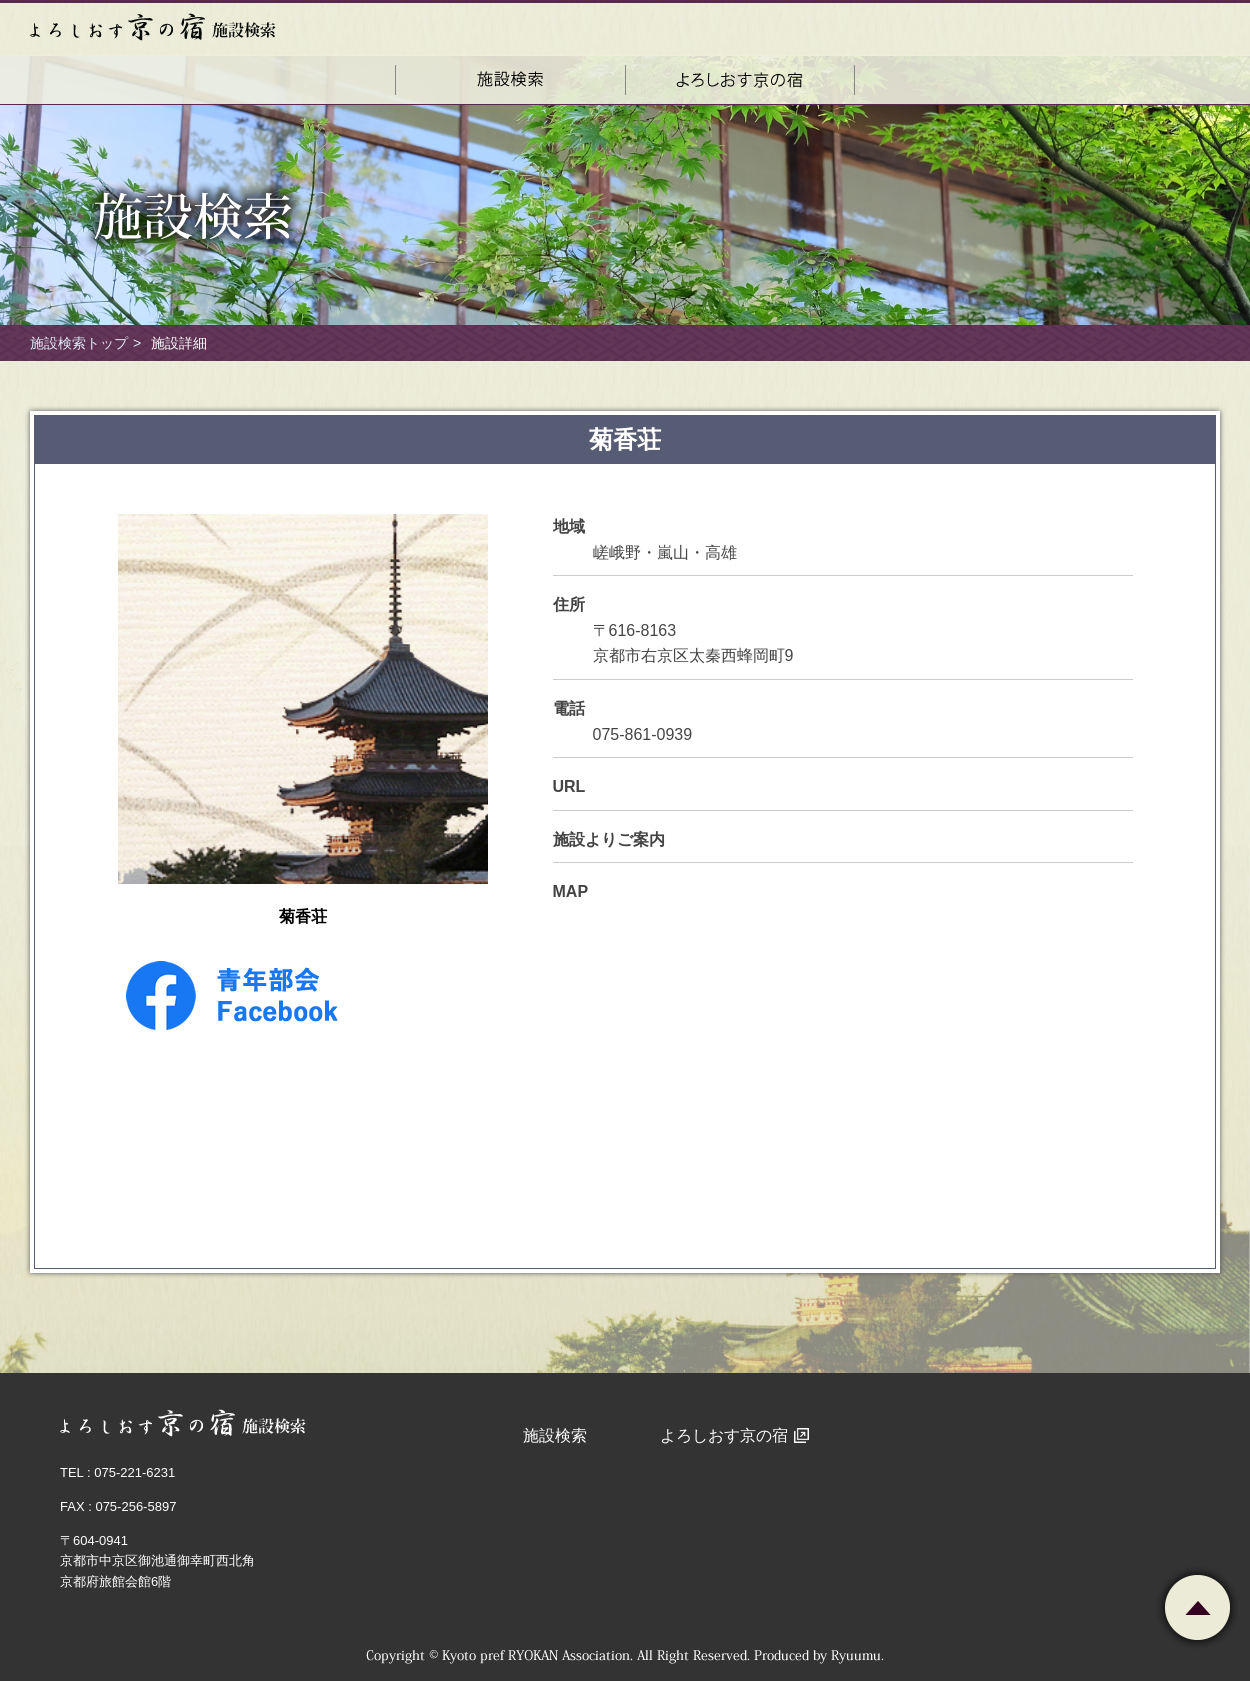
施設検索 (555, 1435)
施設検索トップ (79, 343)
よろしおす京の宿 (724, 1435)
